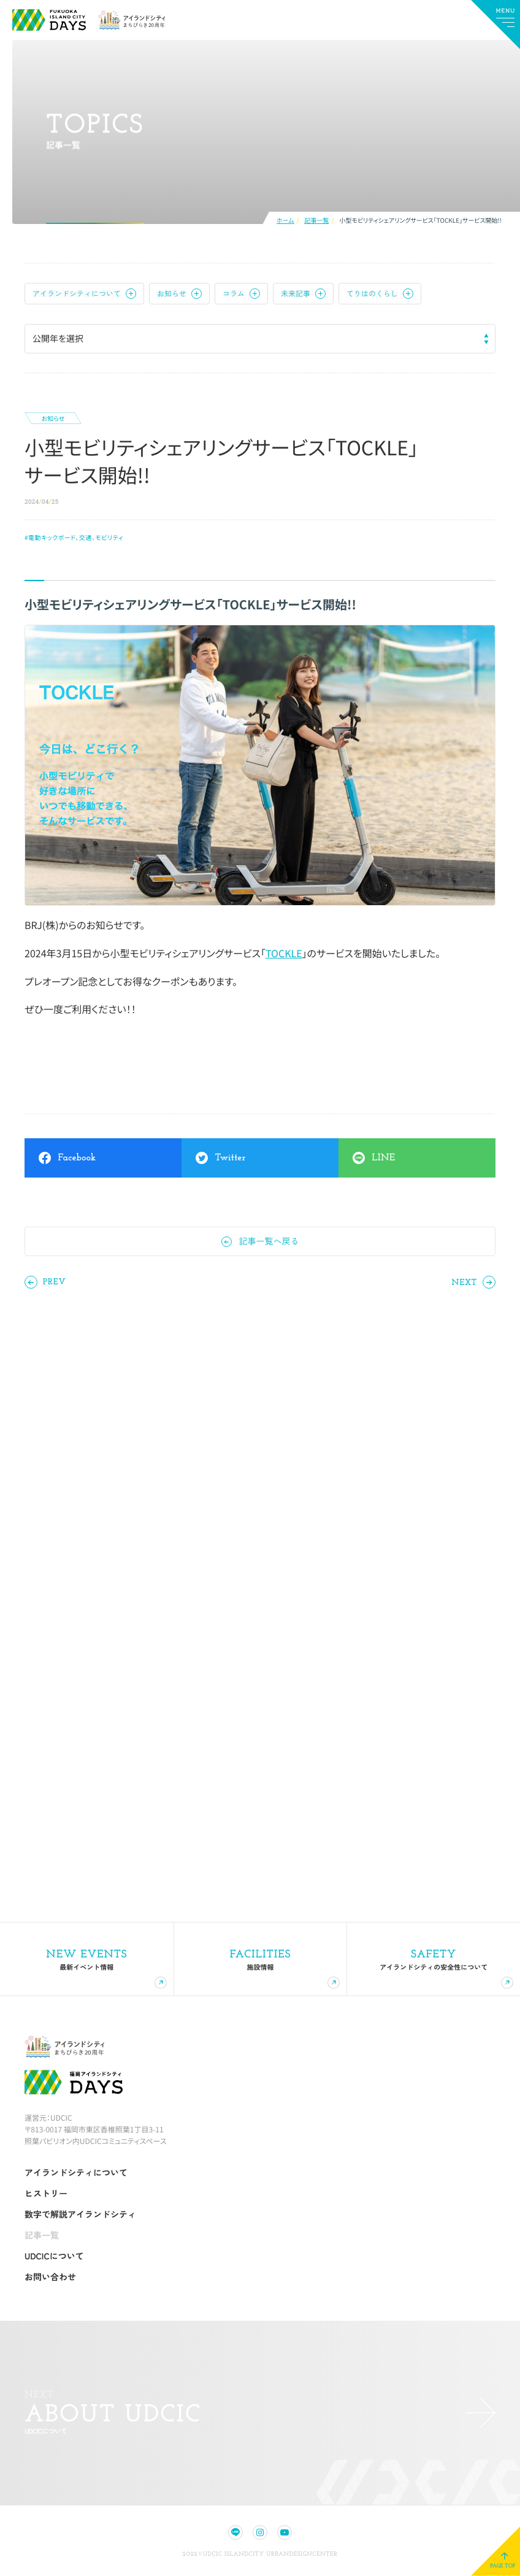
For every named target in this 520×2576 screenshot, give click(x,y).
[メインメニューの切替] (495, 24)
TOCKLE (284, 953)
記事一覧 (316, 220)
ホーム (285, 220)
